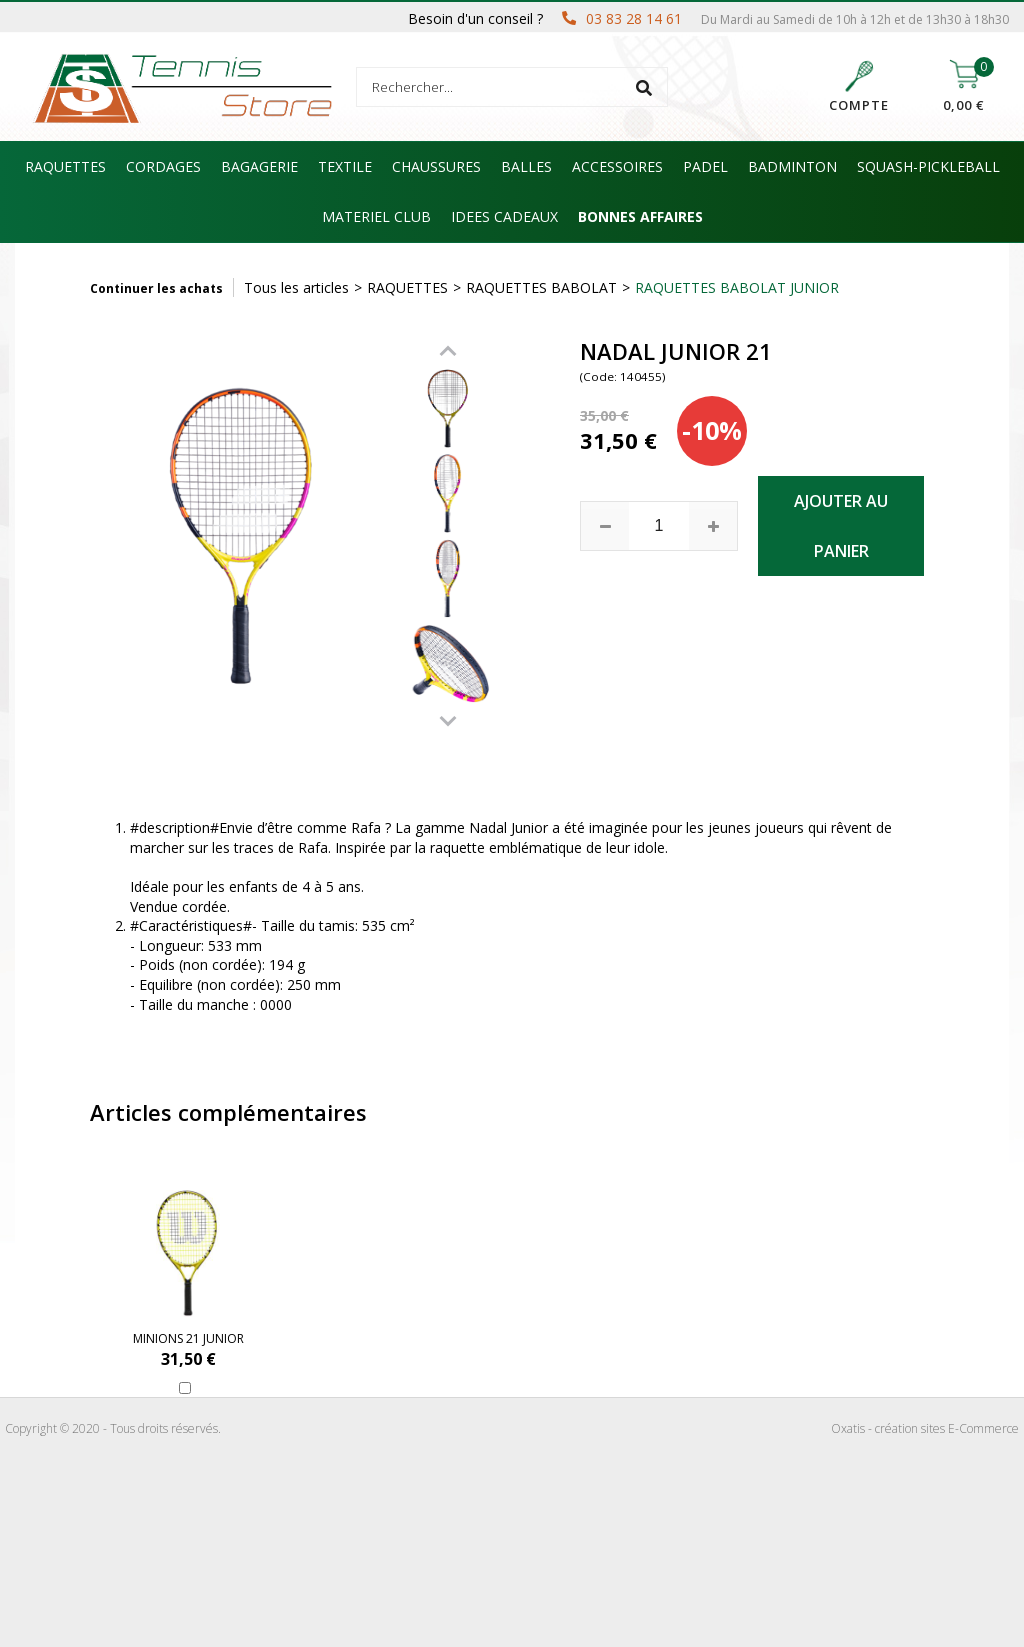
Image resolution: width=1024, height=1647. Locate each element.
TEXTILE (345, 166)
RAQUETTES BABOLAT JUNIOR (737, 287)
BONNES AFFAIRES (640, 216)
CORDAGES (163, 166)
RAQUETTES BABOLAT (541, 287)
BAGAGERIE (259, 166)
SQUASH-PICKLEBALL (928, 166)
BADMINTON (792, 166)
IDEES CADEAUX (504, 216)
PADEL (705, 166)
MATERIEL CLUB (376, 216)
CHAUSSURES (436, 166)
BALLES (526, 166)
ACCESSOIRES (617, 166)
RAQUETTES (65, 166)
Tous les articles (296, 287)
